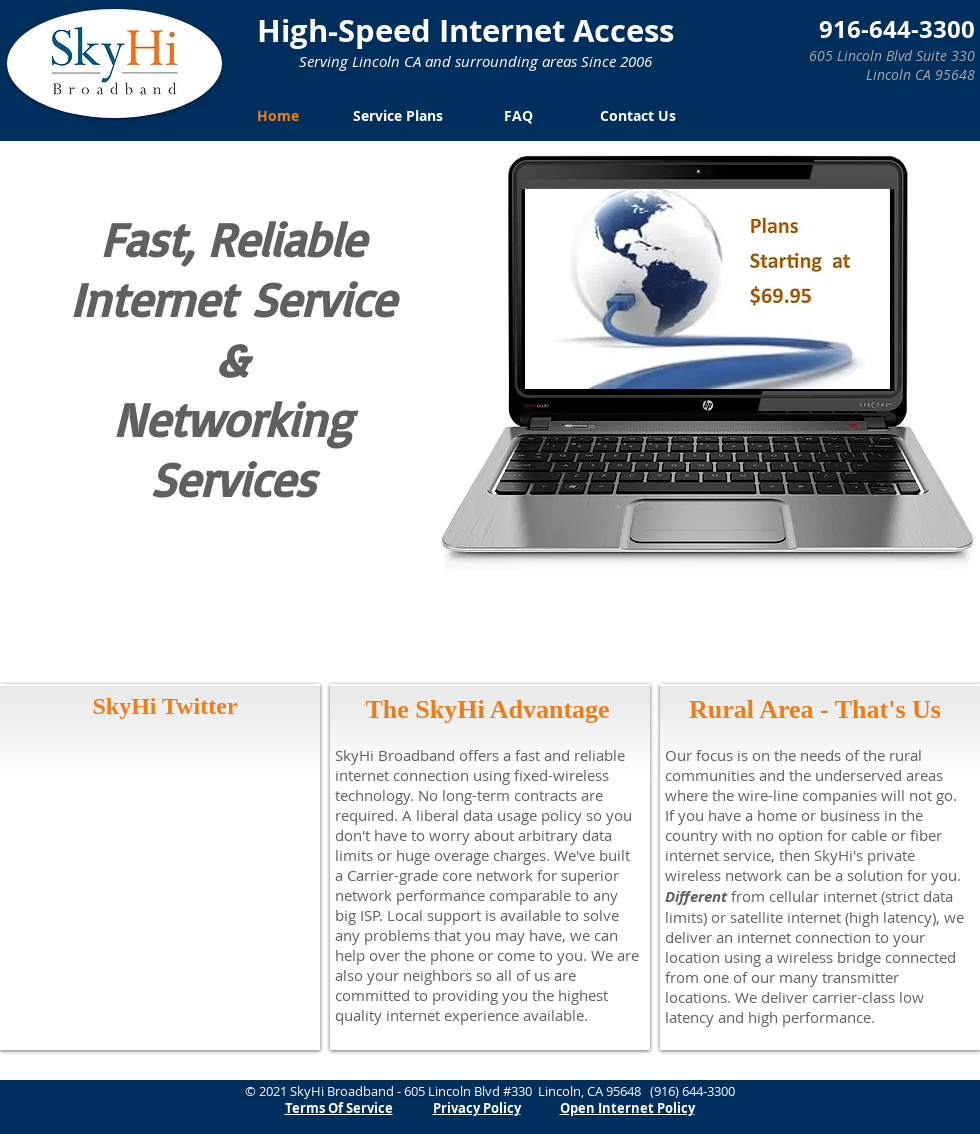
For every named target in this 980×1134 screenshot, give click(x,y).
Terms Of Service (339, 1108)
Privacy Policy (477, 1108)
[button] (707, 289)
